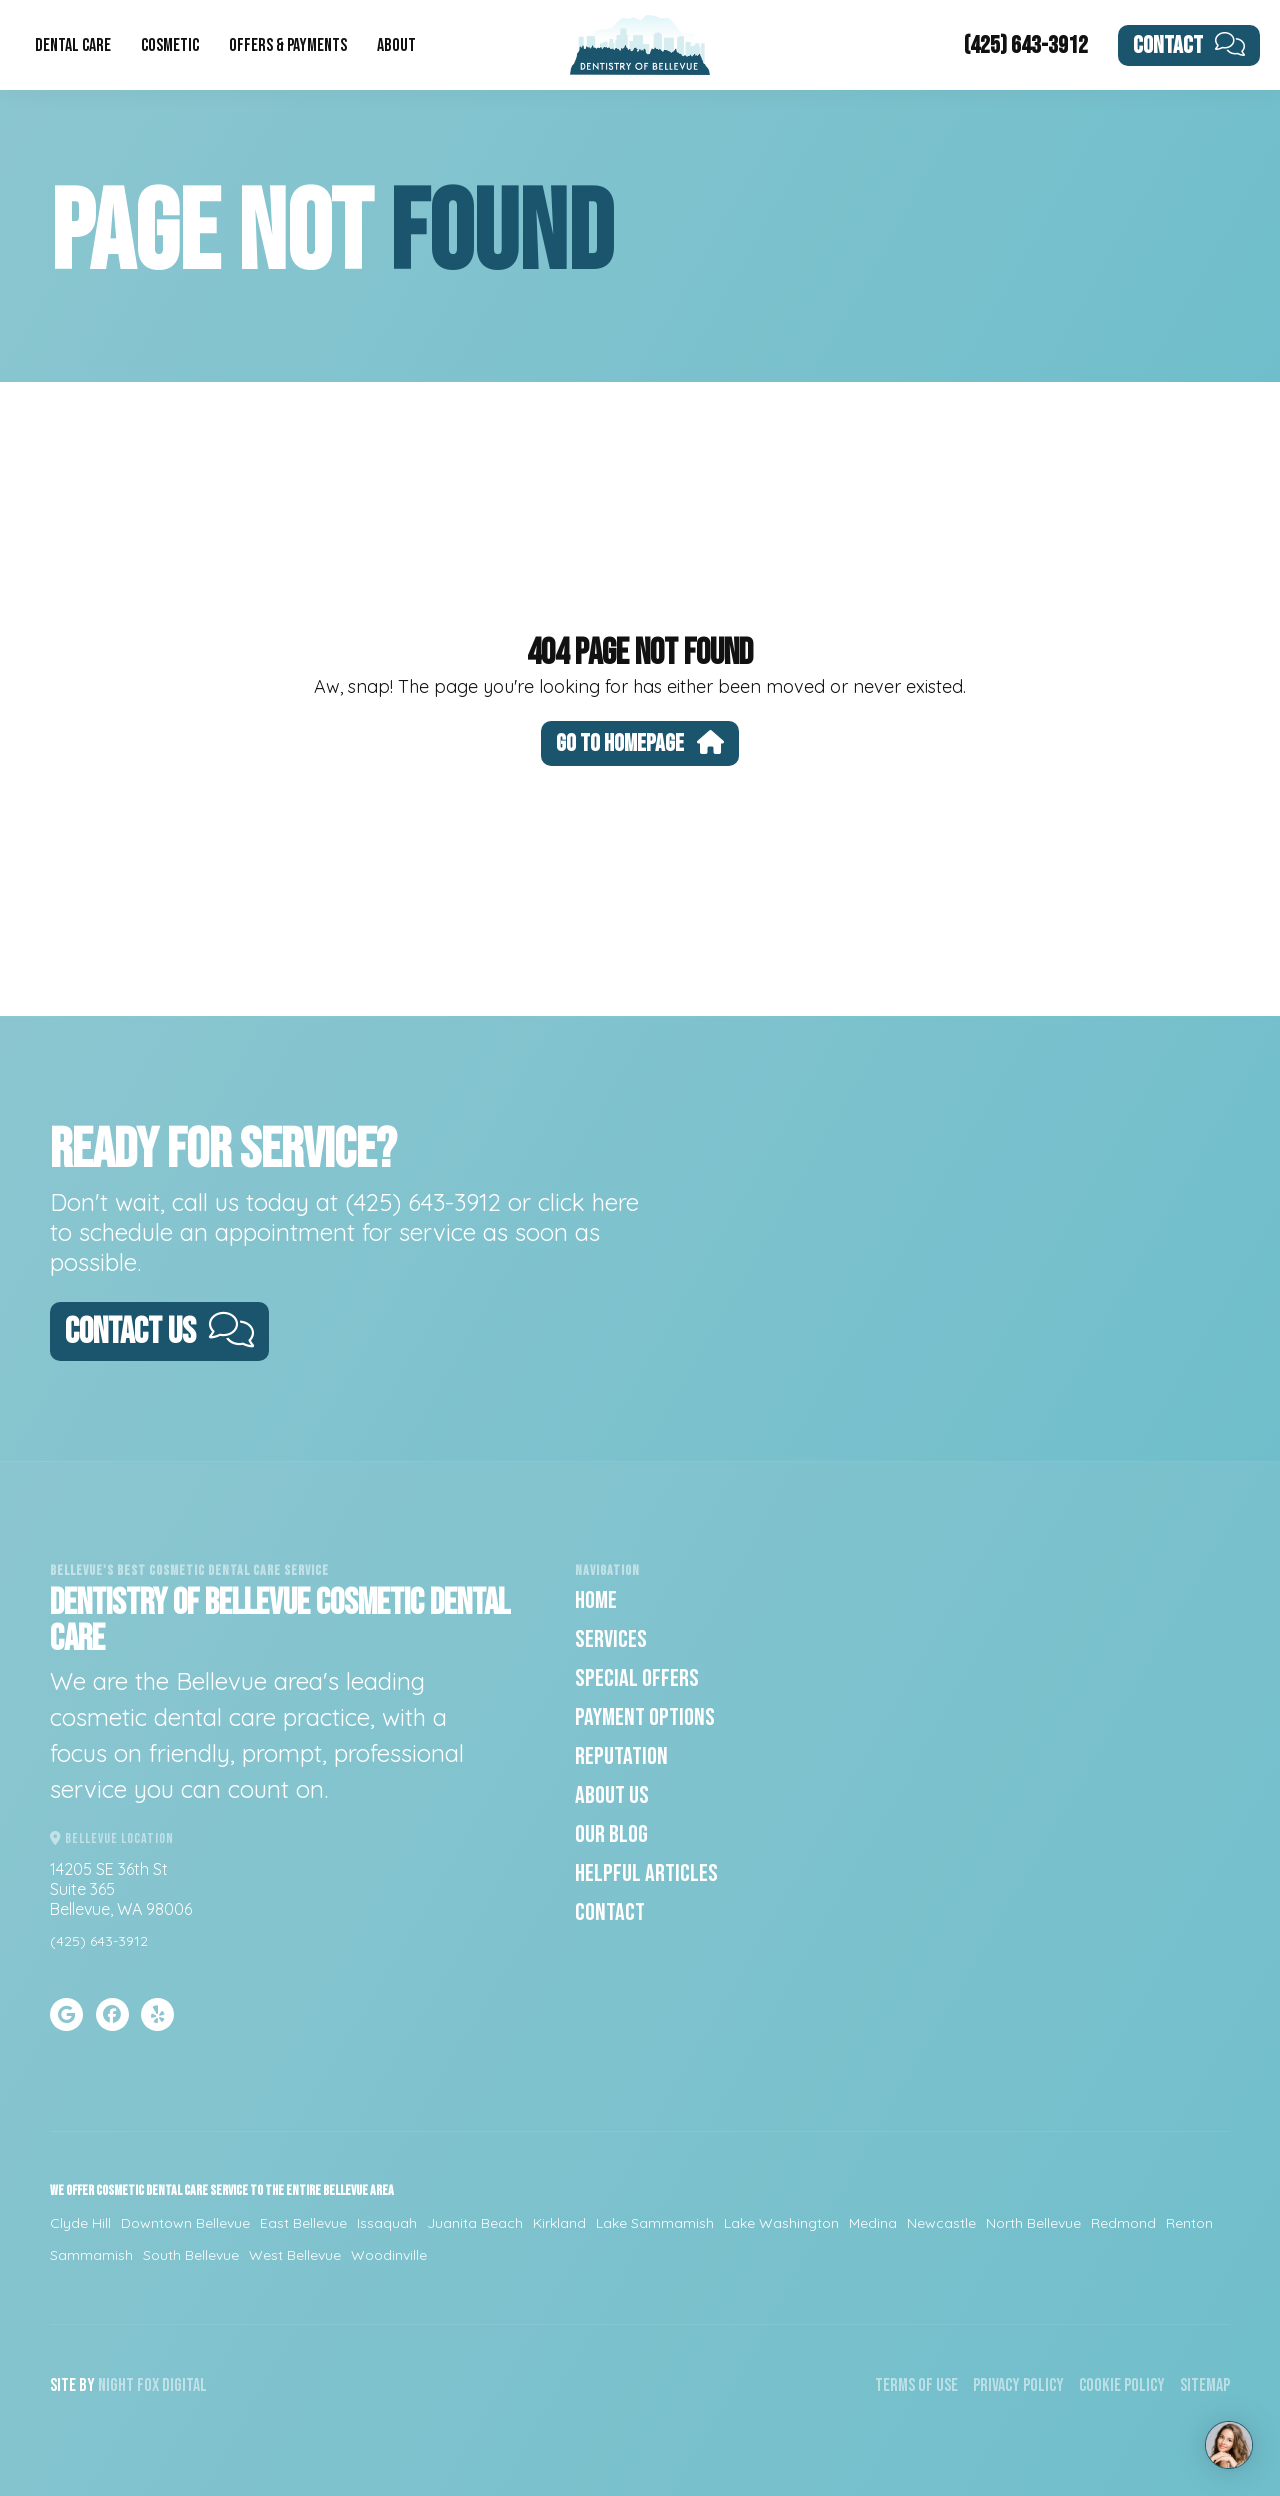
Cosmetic (170, 45)
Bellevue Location (112, 1838)
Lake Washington (781, 2223)
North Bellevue (1033, 2223)
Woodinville (389, 2255)
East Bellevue (303, 2223)
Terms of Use (916, 2385)
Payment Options (645, 1717)
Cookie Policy (1122, 2385)
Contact (1189, 45)
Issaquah (387, 2223)
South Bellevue (191, 2255)
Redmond (1123, 2223)
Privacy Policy (1018, 2385)
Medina (873, 2223)
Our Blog (611, 1834)
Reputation (621, 1756)
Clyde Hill (80, 2223)
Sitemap (1205, 2385)
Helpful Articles (646, 1873)
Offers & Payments (288, 45)
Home (596, 1600)
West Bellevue (295, 2255)
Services (611, 1639)
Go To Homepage (640, 743)
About (396, 45)
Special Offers (637, 1678)
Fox (148, 2385)
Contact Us (159, 1332)
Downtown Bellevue (185, 2223)
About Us (612, 1795)
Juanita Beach (475, 2223)
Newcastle (941, 2223)
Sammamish (91, 2255)
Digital (184, 2385)
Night (116, 2385)
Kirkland (559, 2223)
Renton (1189, 2223)
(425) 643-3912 (1026, 45)
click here (588, 1202)
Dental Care (73, 45)
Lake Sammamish (655, 2223)
